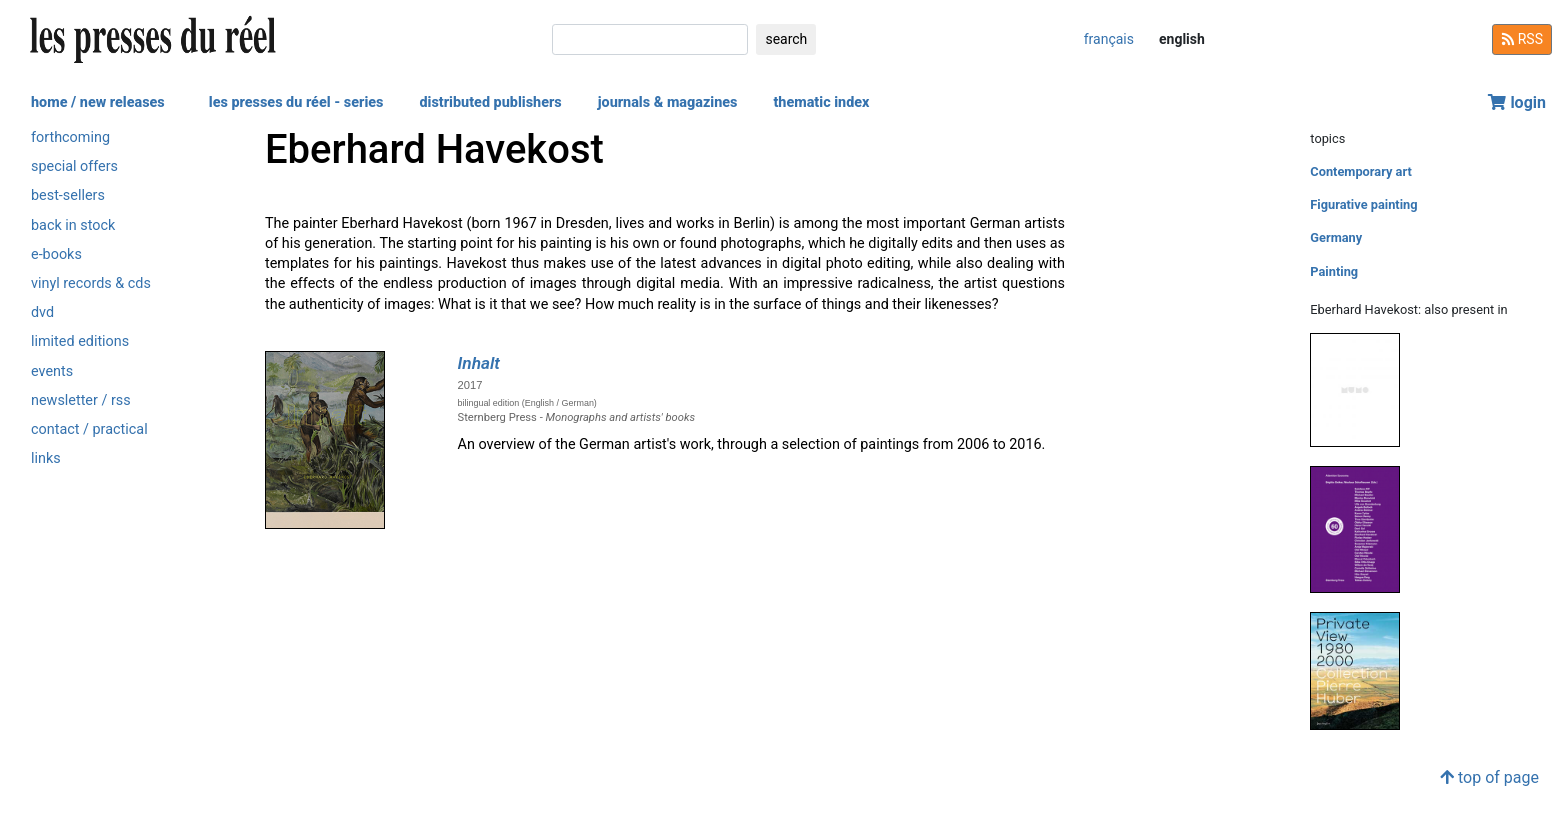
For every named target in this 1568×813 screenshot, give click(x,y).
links (46, 458)
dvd (42, 312)
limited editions (80, 341)
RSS (1522, 39)
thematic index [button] (821, 102)
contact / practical (89, 429)
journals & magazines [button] (668, 102)
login (1517, 102)
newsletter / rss (81, 400)
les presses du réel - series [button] (296, 102)
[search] (650, 39)
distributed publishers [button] (490, 102)
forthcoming (70, 137)
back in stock (73, 225)
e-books (56, 254)
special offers (74, 166)
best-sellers (68, 195)
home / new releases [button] (98, 102)
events (52, 371)
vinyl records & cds (91, 283)
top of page (1489, 777)
